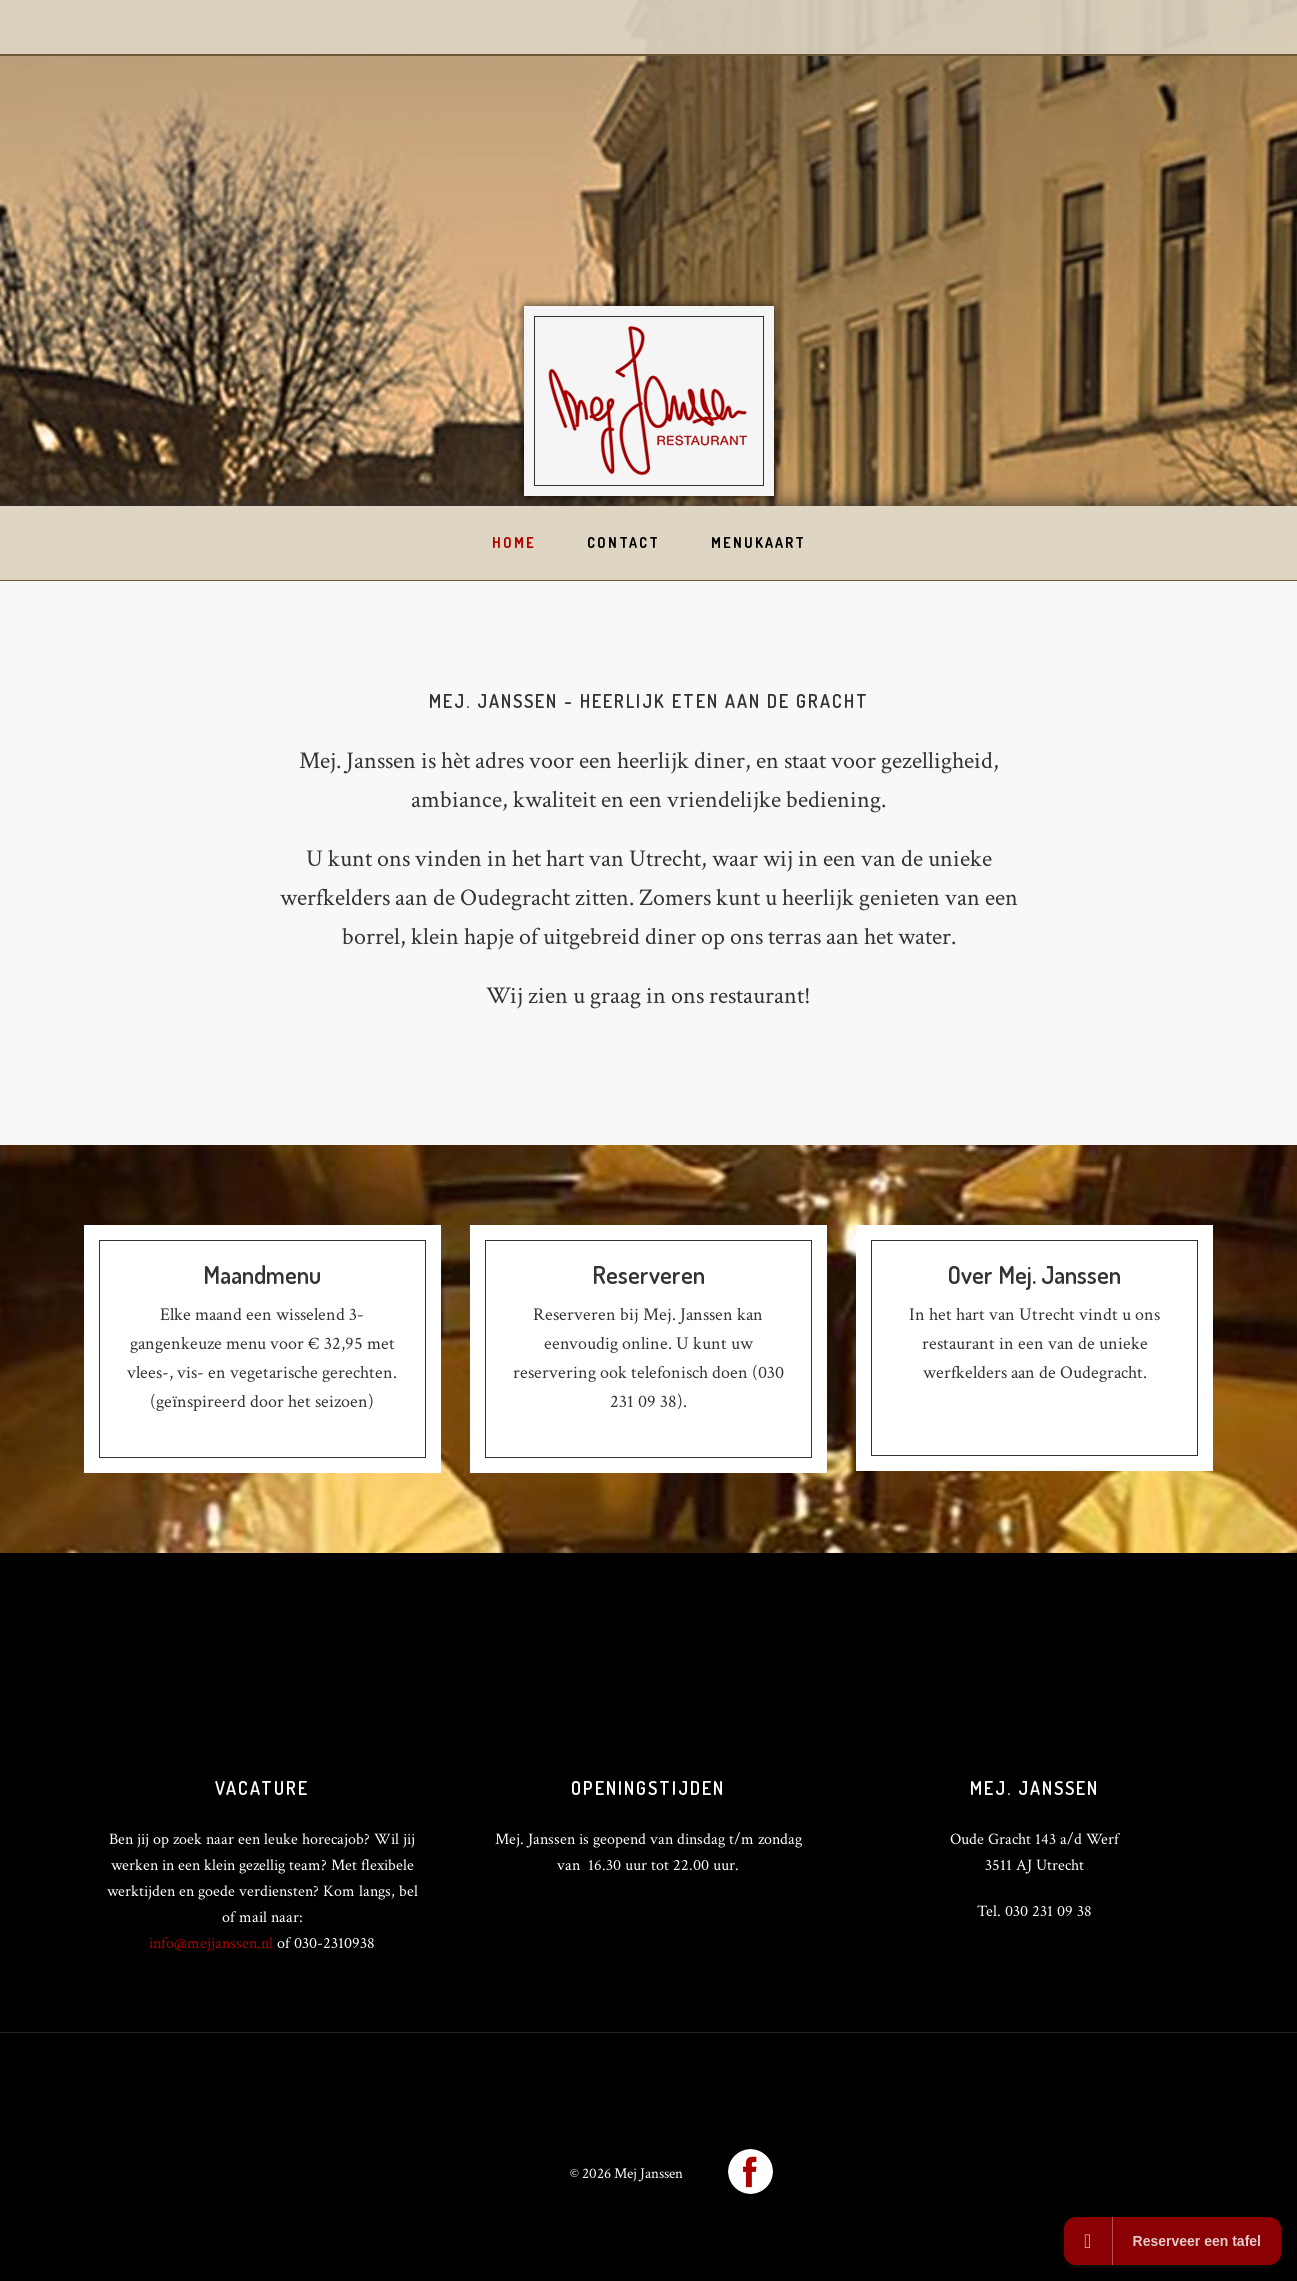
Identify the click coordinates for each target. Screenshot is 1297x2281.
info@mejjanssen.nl (211, 1943)
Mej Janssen (649, 401)
